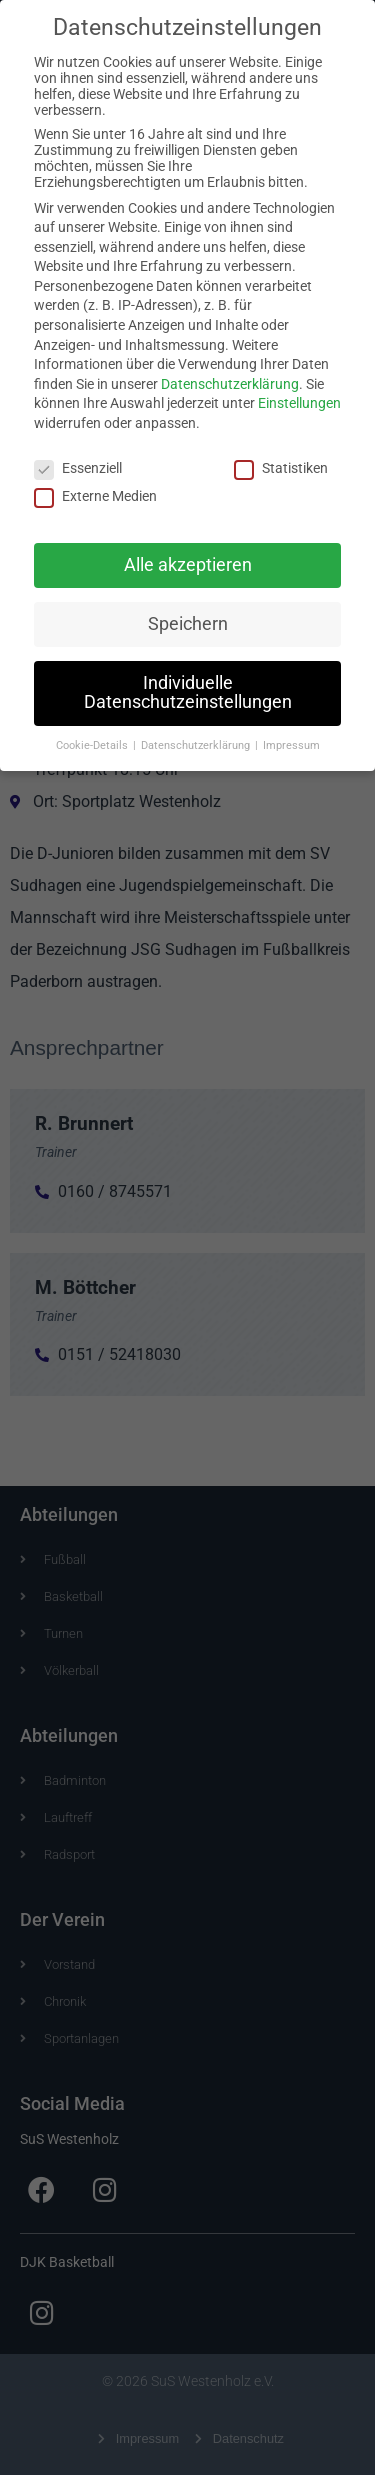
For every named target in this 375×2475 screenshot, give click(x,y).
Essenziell (78, 455)
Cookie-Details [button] (93, 732)
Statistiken (281, 455)
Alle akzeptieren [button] (188, 552)
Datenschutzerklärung (230, 371)
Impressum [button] (291, 732)
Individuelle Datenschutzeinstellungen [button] (188, 680)
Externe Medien (95, 483)
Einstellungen (299, 391)
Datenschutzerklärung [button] (197, 732)
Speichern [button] (188, 611)
